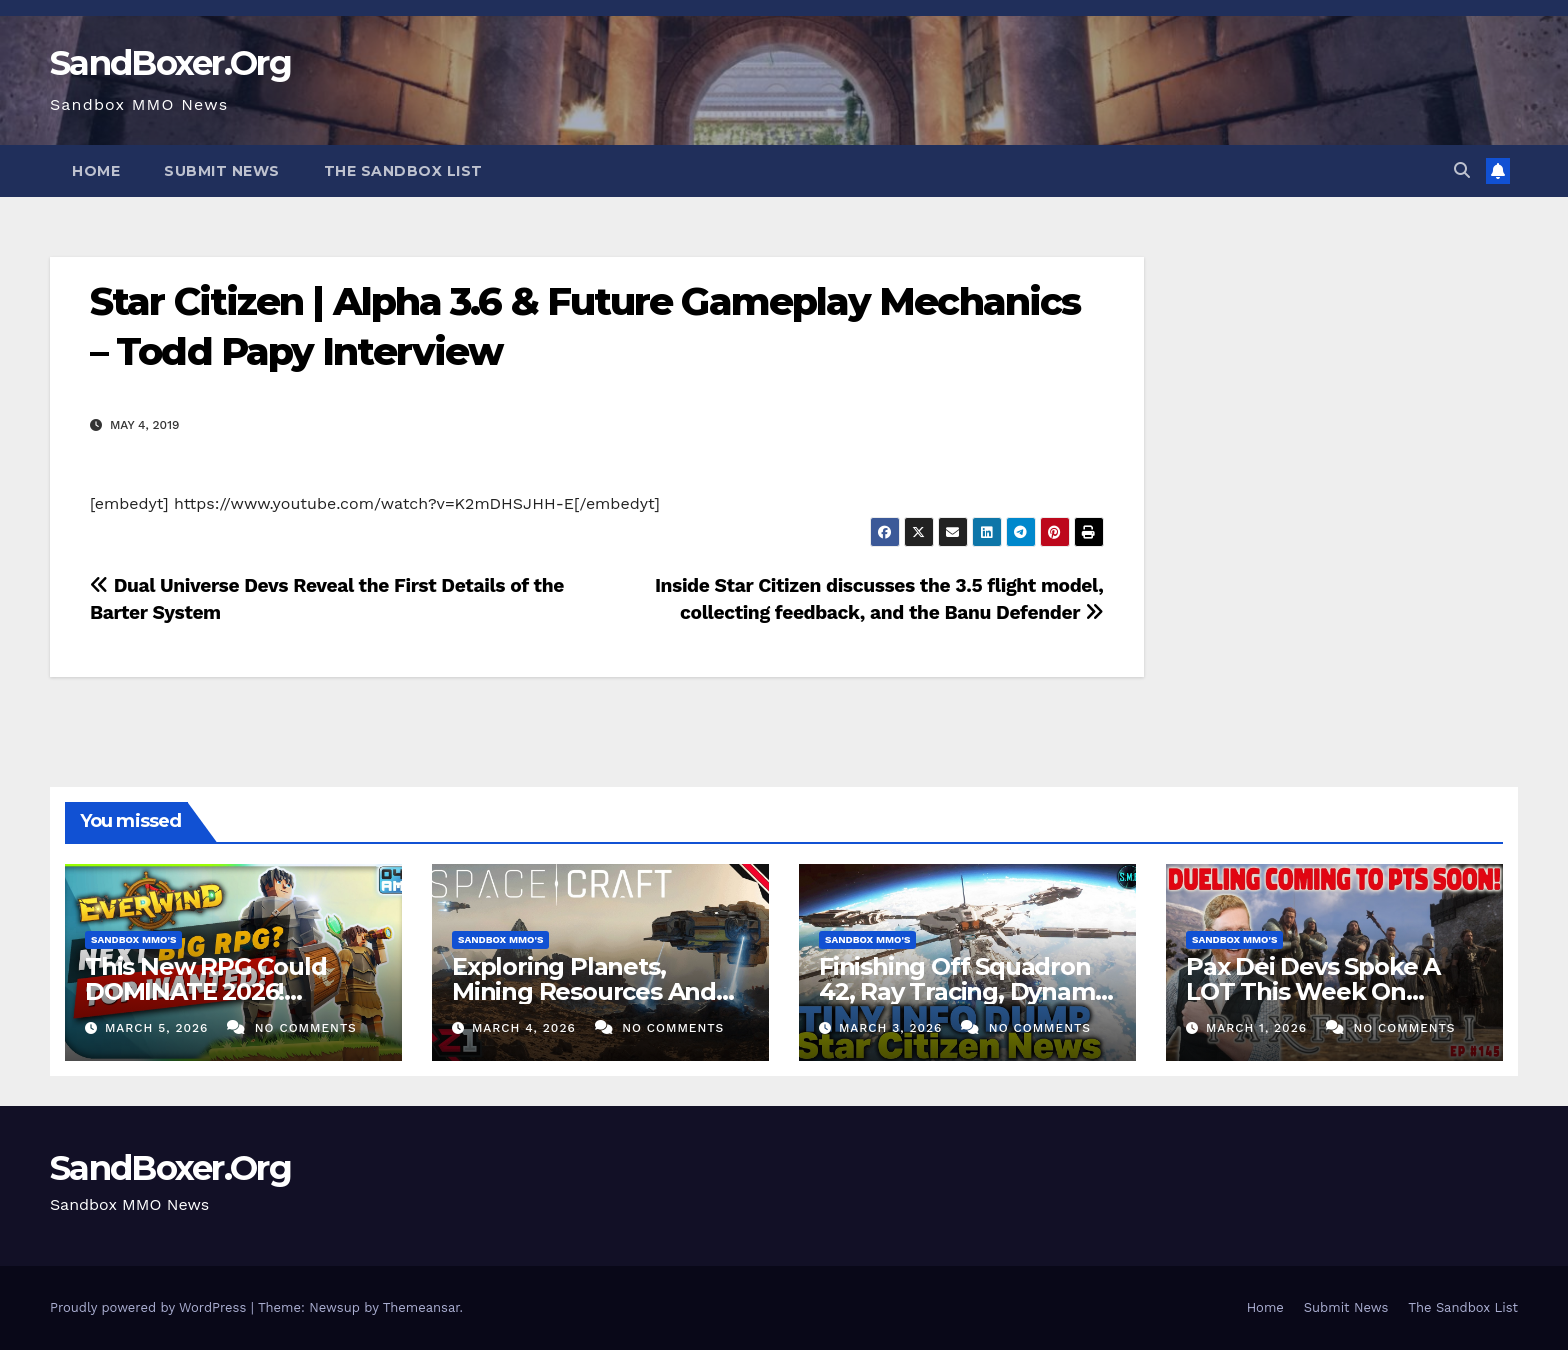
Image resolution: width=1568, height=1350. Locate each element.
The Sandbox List (403, 171)
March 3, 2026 (893, 1028)
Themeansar (421, 1307)
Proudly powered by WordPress (150, 1307)
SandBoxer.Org (170, 63)
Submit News (222, 171)
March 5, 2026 (159, 1028)
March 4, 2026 (526, 1028)
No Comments (306, 1028)
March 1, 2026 (1259, 1028)
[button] (1462, 170)
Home (96, 171)
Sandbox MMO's (133, 939)
